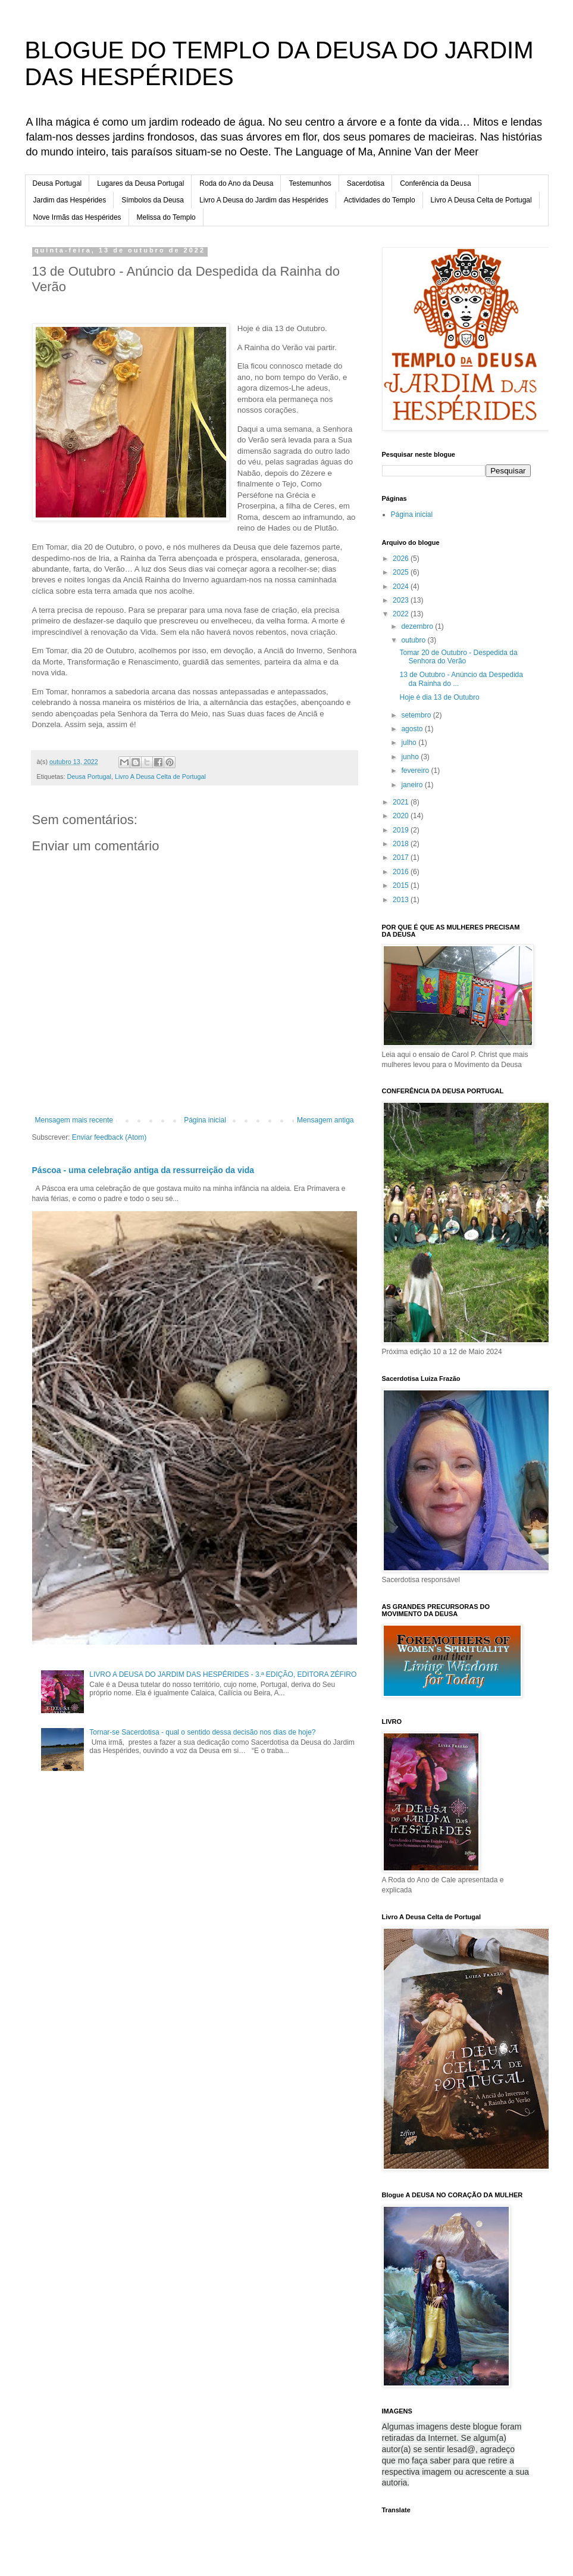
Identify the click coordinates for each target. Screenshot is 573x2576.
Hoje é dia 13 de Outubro (439, 697)
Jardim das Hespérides (70, 200)
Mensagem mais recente (74, 1120)
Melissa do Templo (166, 217)
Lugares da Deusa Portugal (140, 183)
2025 (402, 572)
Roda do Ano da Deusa (236, 183)
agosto (412, 729)
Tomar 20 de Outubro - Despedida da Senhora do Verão (458, 656)
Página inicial (205, 1120)
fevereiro (416, 770)
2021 (402, 802)
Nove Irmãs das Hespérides (77, 217)
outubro (414, 640)
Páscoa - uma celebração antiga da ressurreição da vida (143, 1170)
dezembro (418, 626)
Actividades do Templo (379, 200)
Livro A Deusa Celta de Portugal (481, 200)
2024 (402, 586)
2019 (402, 830)
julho (409, 742)
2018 (402, 844)
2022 (402, 614)
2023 (402, 600)
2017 (402, 857)
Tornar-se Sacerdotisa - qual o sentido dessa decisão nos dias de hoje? (202, 1732)
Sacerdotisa (365, 183)
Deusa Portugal (57, 183)
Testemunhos (310, 183)
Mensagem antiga (325, 1120)
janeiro (412, 785)
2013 (402, 900)
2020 (402, 816)
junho (411, 757)
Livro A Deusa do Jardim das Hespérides (263, 200)
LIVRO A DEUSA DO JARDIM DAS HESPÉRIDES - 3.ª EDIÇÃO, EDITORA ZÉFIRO (222, 1674)
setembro (417, 715)
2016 (402, 872)
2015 (402, 885)
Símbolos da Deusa (152, 200)
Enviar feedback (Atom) (109, 1137)
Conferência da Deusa (435, 183)
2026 (402, 558)
